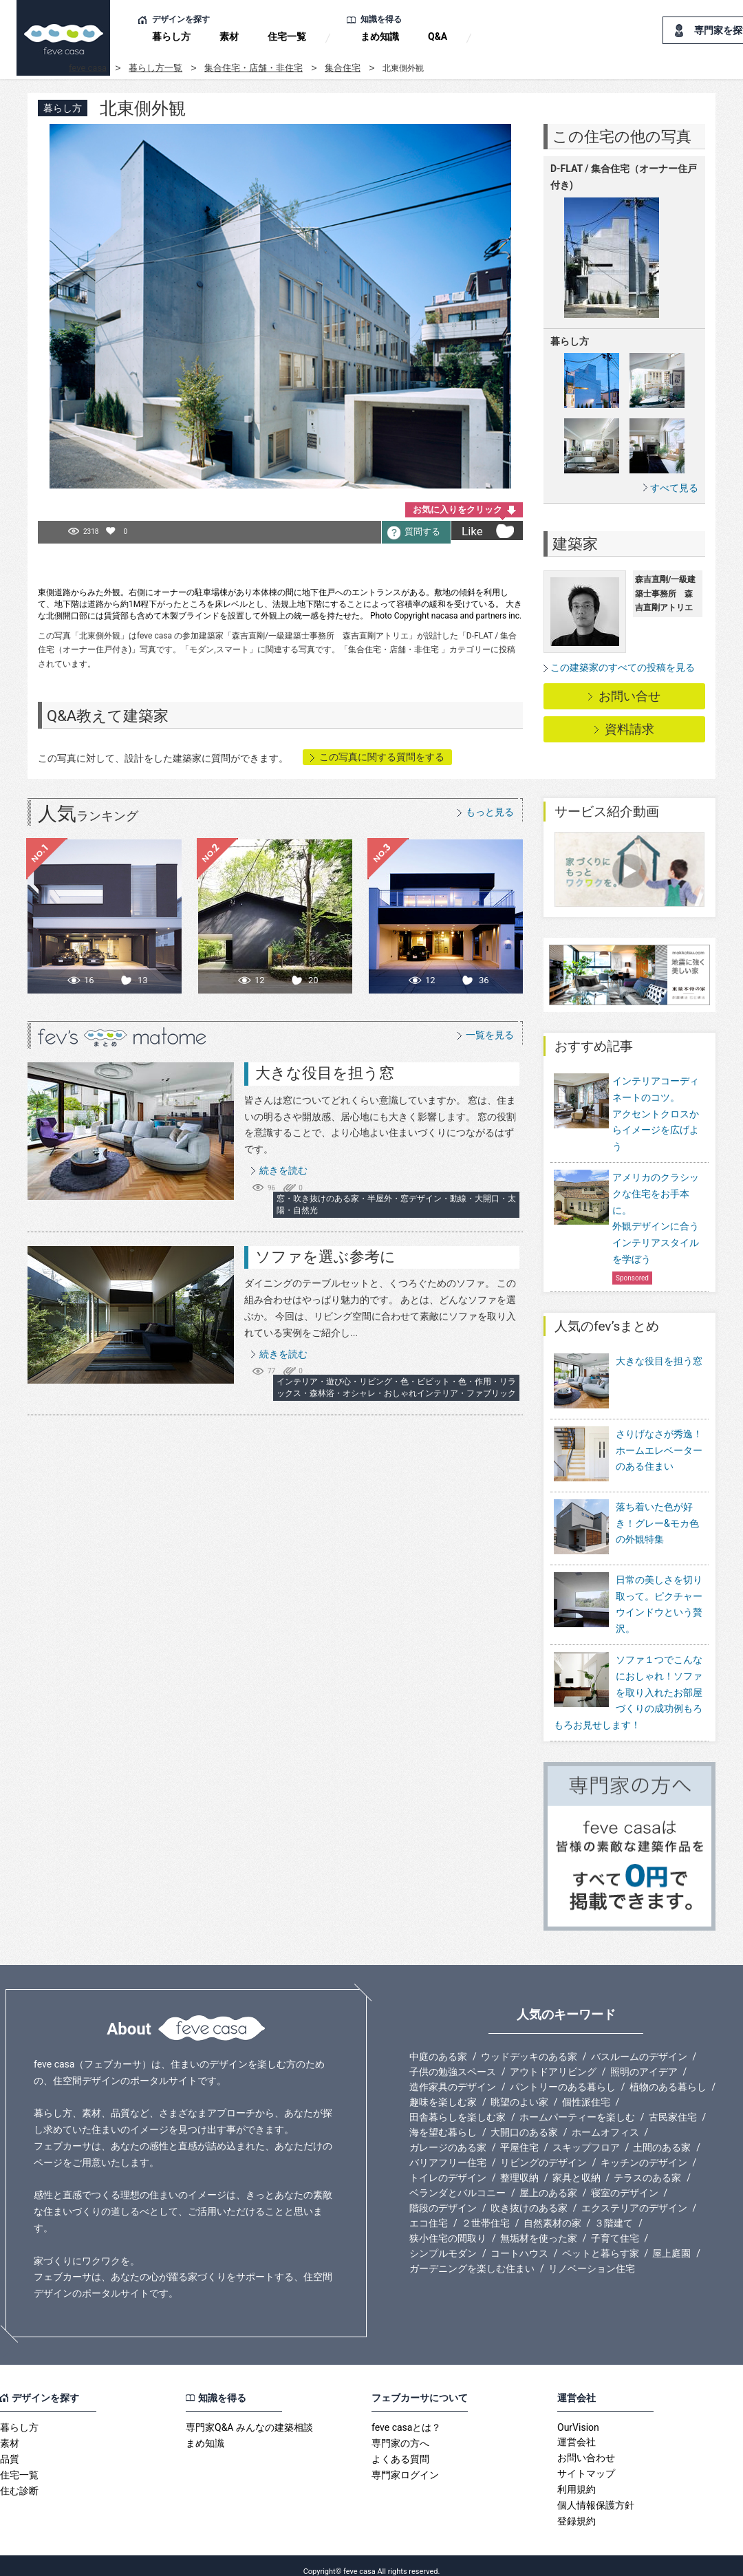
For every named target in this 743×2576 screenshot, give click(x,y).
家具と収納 (576, 2165)
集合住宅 (342, 68)
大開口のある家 (524, 2120)
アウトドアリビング (553, 2059)
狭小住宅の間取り (447, 2226)
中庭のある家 (438, 2044)
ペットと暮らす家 (600, 2241)
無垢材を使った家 (538, 2226)
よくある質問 (400, 2447)
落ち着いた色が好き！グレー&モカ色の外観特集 (657, 1521)
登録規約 (576, 2509)
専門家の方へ (400, 2431)
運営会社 (576, 2430)
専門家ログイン (405, 2463)
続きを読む (283, 1170)
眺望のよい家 (519, 2090)
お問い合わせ (586, 2445)
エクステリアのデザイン (634, 2196)
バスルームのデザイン (639, 2044)
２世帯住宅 (486, 2211)
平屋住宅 (519, 2135)
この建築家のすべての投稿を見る (622, 667)
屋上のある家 (548, 2181)
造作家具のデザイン (452, 2075)
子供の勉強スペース (452, 2059)
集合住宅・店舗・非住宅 (253, 68)
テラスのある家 (647, 2165)
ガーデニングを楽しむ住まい (472, 2256)
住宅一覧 (287, 36)
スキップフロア (586, 2135)
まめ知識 (379, 36)
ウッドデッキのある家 (529, 2044)
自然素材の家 (552, 2211)
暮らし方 (171, 36)
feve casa (88, 68)
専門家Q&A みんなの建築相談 (249, 2415)
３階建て (613, 2211)
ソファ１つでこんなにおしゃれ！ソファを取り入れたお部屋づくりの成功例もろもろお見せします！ (628, 1680)
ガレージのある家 (447, 2135)
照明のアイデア (644, 2059)
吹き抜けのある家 (529, 2196)
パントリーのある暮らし (563, 2075)
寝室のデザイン (624, 2181)
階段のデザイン (443, 2196)
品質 (9, 2447)
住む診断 (19, 2478)
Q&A (437, 36)
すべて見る (674, 487)
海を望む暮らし (443, 2120)
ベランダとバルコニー (457, 2181)
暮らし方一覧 (155, 68)
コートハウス (519, 2241)
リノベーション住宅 (591, 2256)
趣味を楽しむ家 (443, 2090)
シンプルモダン (443, 2241)
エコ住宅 (428, 2211)
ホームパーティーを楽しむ (577, 2105)
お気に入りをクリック (457, 509)
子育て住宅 (615, 2226)
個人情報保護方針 (595, 2493)
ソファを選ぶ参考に (325, 1256)
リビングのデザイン (543, 2150)
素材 (229, 36)
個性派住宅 (586, 2090)
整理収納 (519, 2165)
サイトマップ (586, 2461)
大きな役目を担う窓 (324, 1073)
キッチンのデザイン (644, 2150)
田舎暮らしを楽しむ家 (457, 2105)
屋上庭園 (671, 2241)
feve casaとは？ (406, 2415)
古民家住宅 (673, 2105)
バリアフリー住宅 (447, 2150)
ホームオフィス (605, 2120)
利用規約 (576, 2477)
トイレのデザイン (447, 2165)
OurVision (578, 2415)
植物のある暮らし (668, 2075)
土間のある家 (662, 2135)
